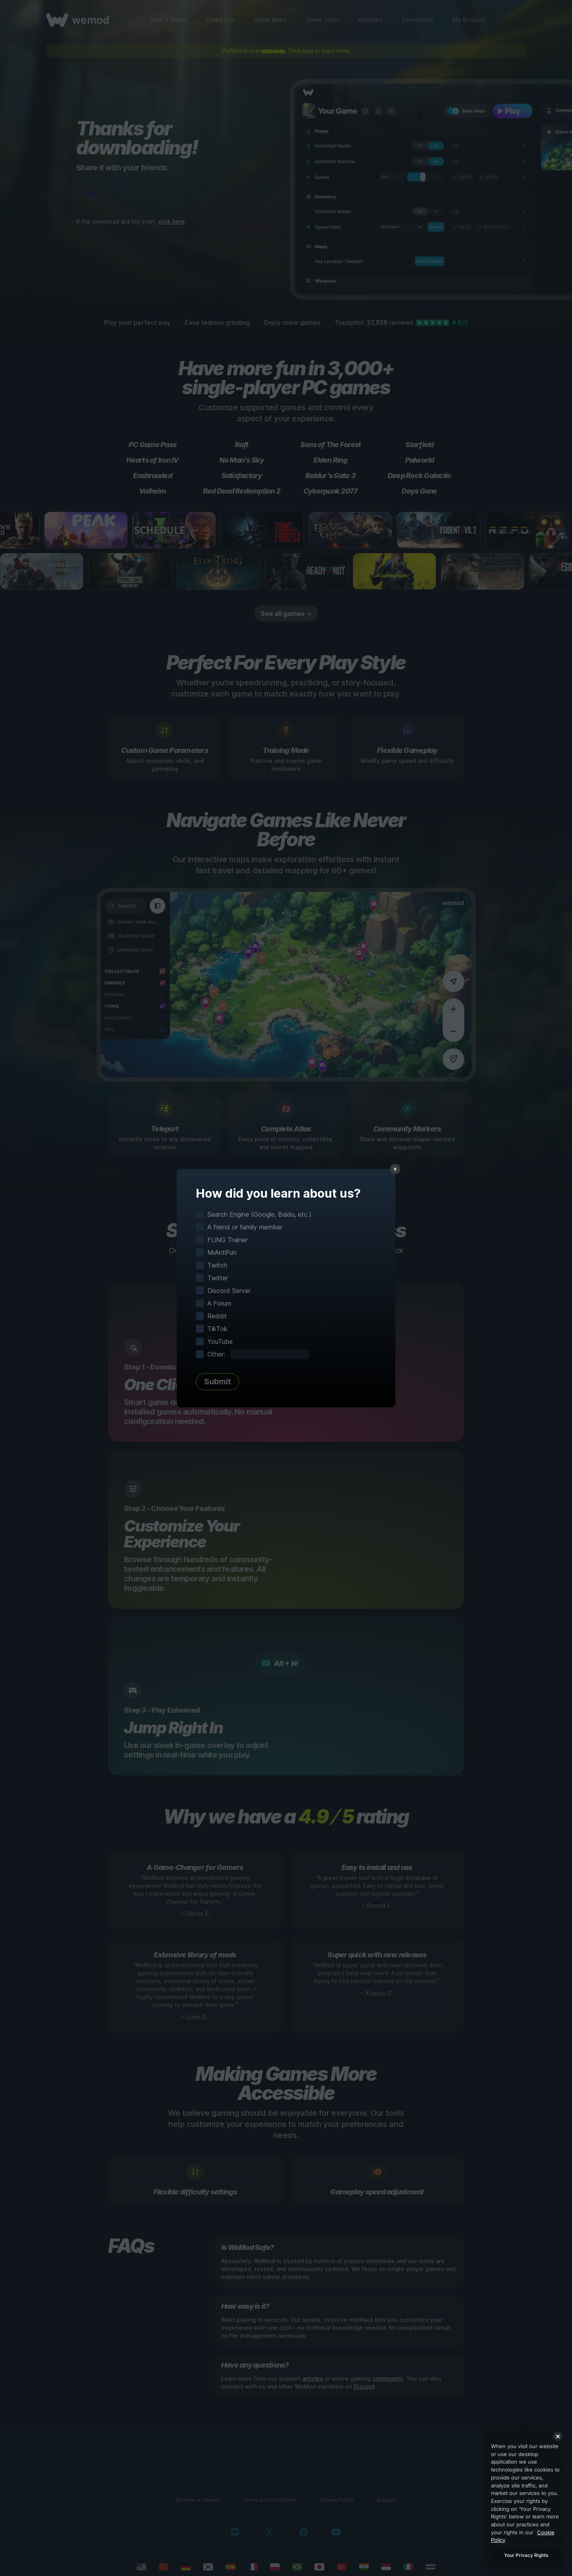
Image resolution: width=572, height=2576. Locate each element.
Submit (217, 1381)
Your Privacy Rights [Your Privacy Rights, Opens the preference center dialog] (526, 2555)
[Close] (557, 2436)
